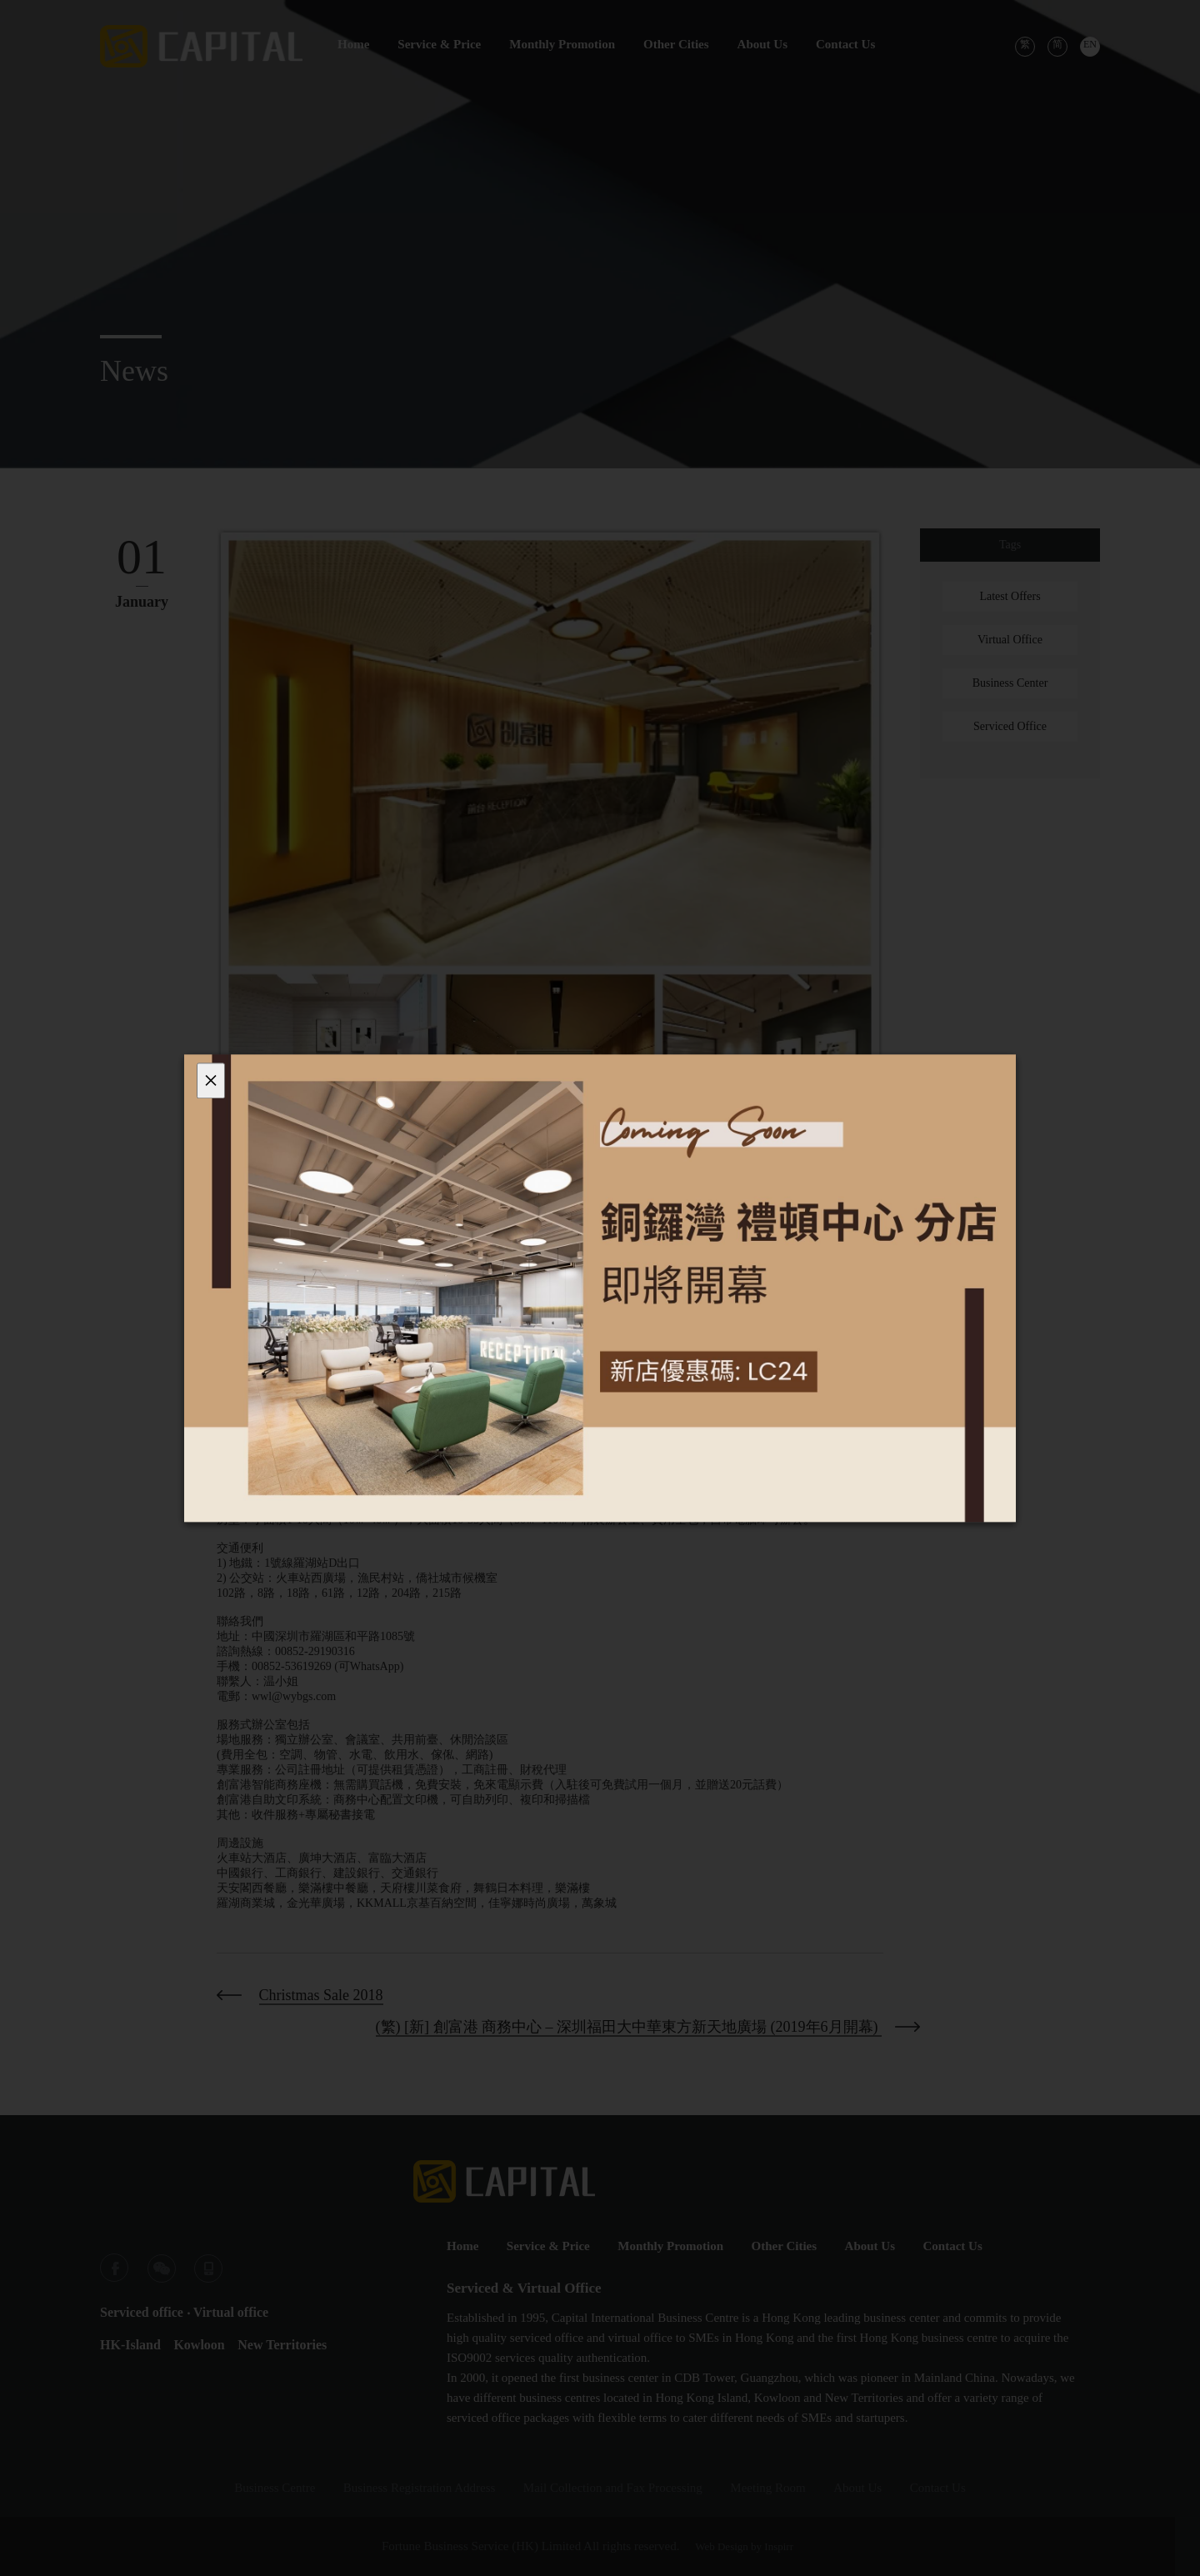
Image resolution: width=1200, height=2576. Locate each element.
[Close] (211, 1080)
